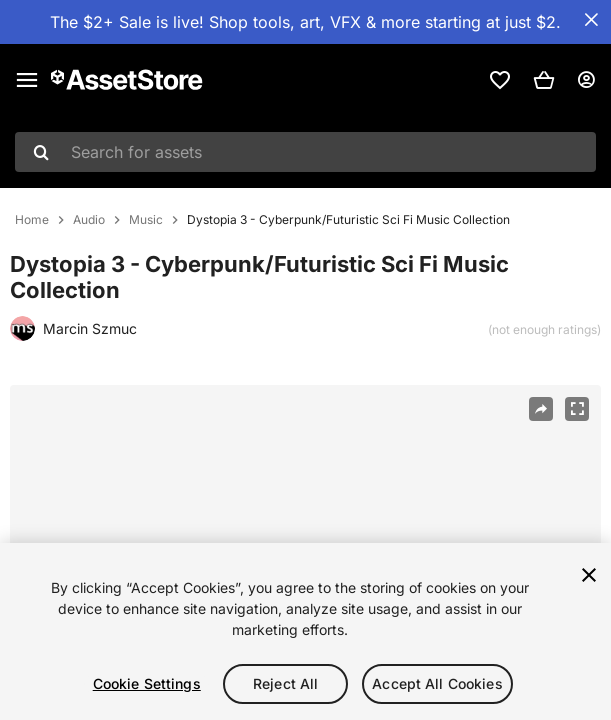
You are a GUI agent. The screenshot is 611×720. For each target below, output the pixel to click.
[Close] (589, 575)
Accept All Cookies (437, 683)
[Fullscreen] (577, 409)
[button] (544, 80)
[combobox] (305, 152)
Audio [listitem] (89, 220)
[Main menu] (27, 80)
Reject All (285, 683)
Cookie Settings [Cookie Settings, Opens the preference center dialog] (147, 683)
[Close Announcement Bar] (591, 20)
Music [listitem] (146, 220)
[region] (305, 631)
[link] (500, 80)
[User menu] (586, 80)
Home (32, 220)
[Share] (541, 409)
